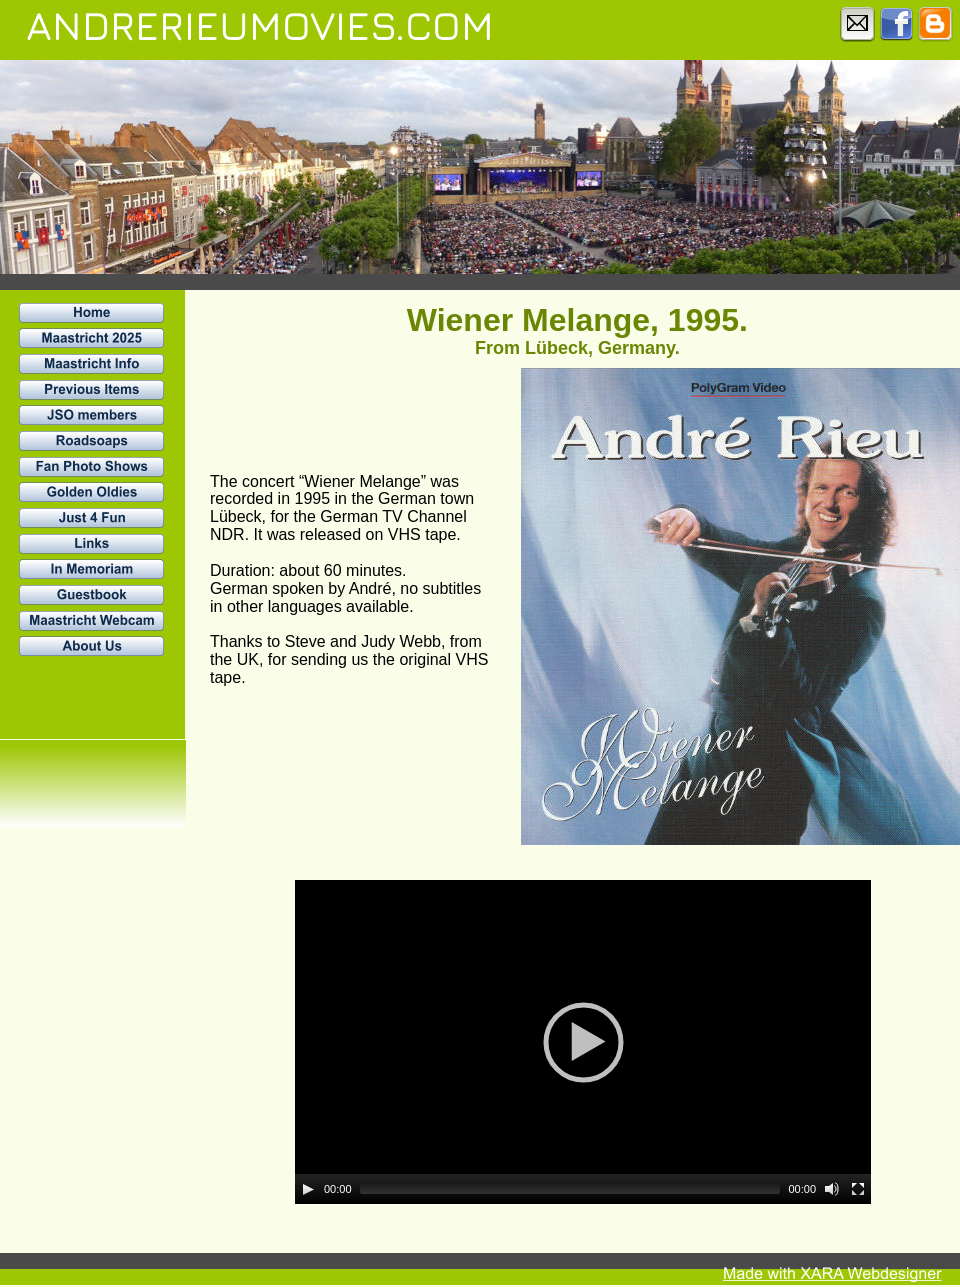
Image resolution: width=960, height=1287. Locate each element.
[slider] (570, 1189)
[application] (583, 1042)
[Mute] (832, 1189)
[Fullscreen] (858, 1189)
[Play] (308, 1189)
